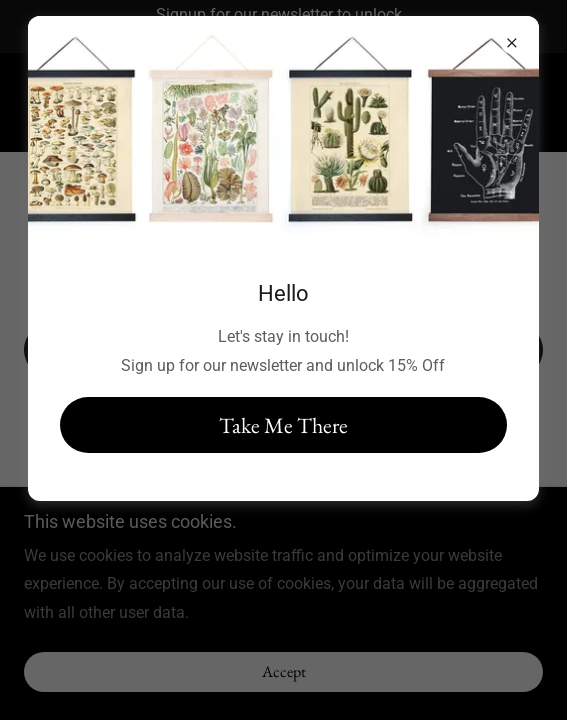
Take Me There (283, 425)
